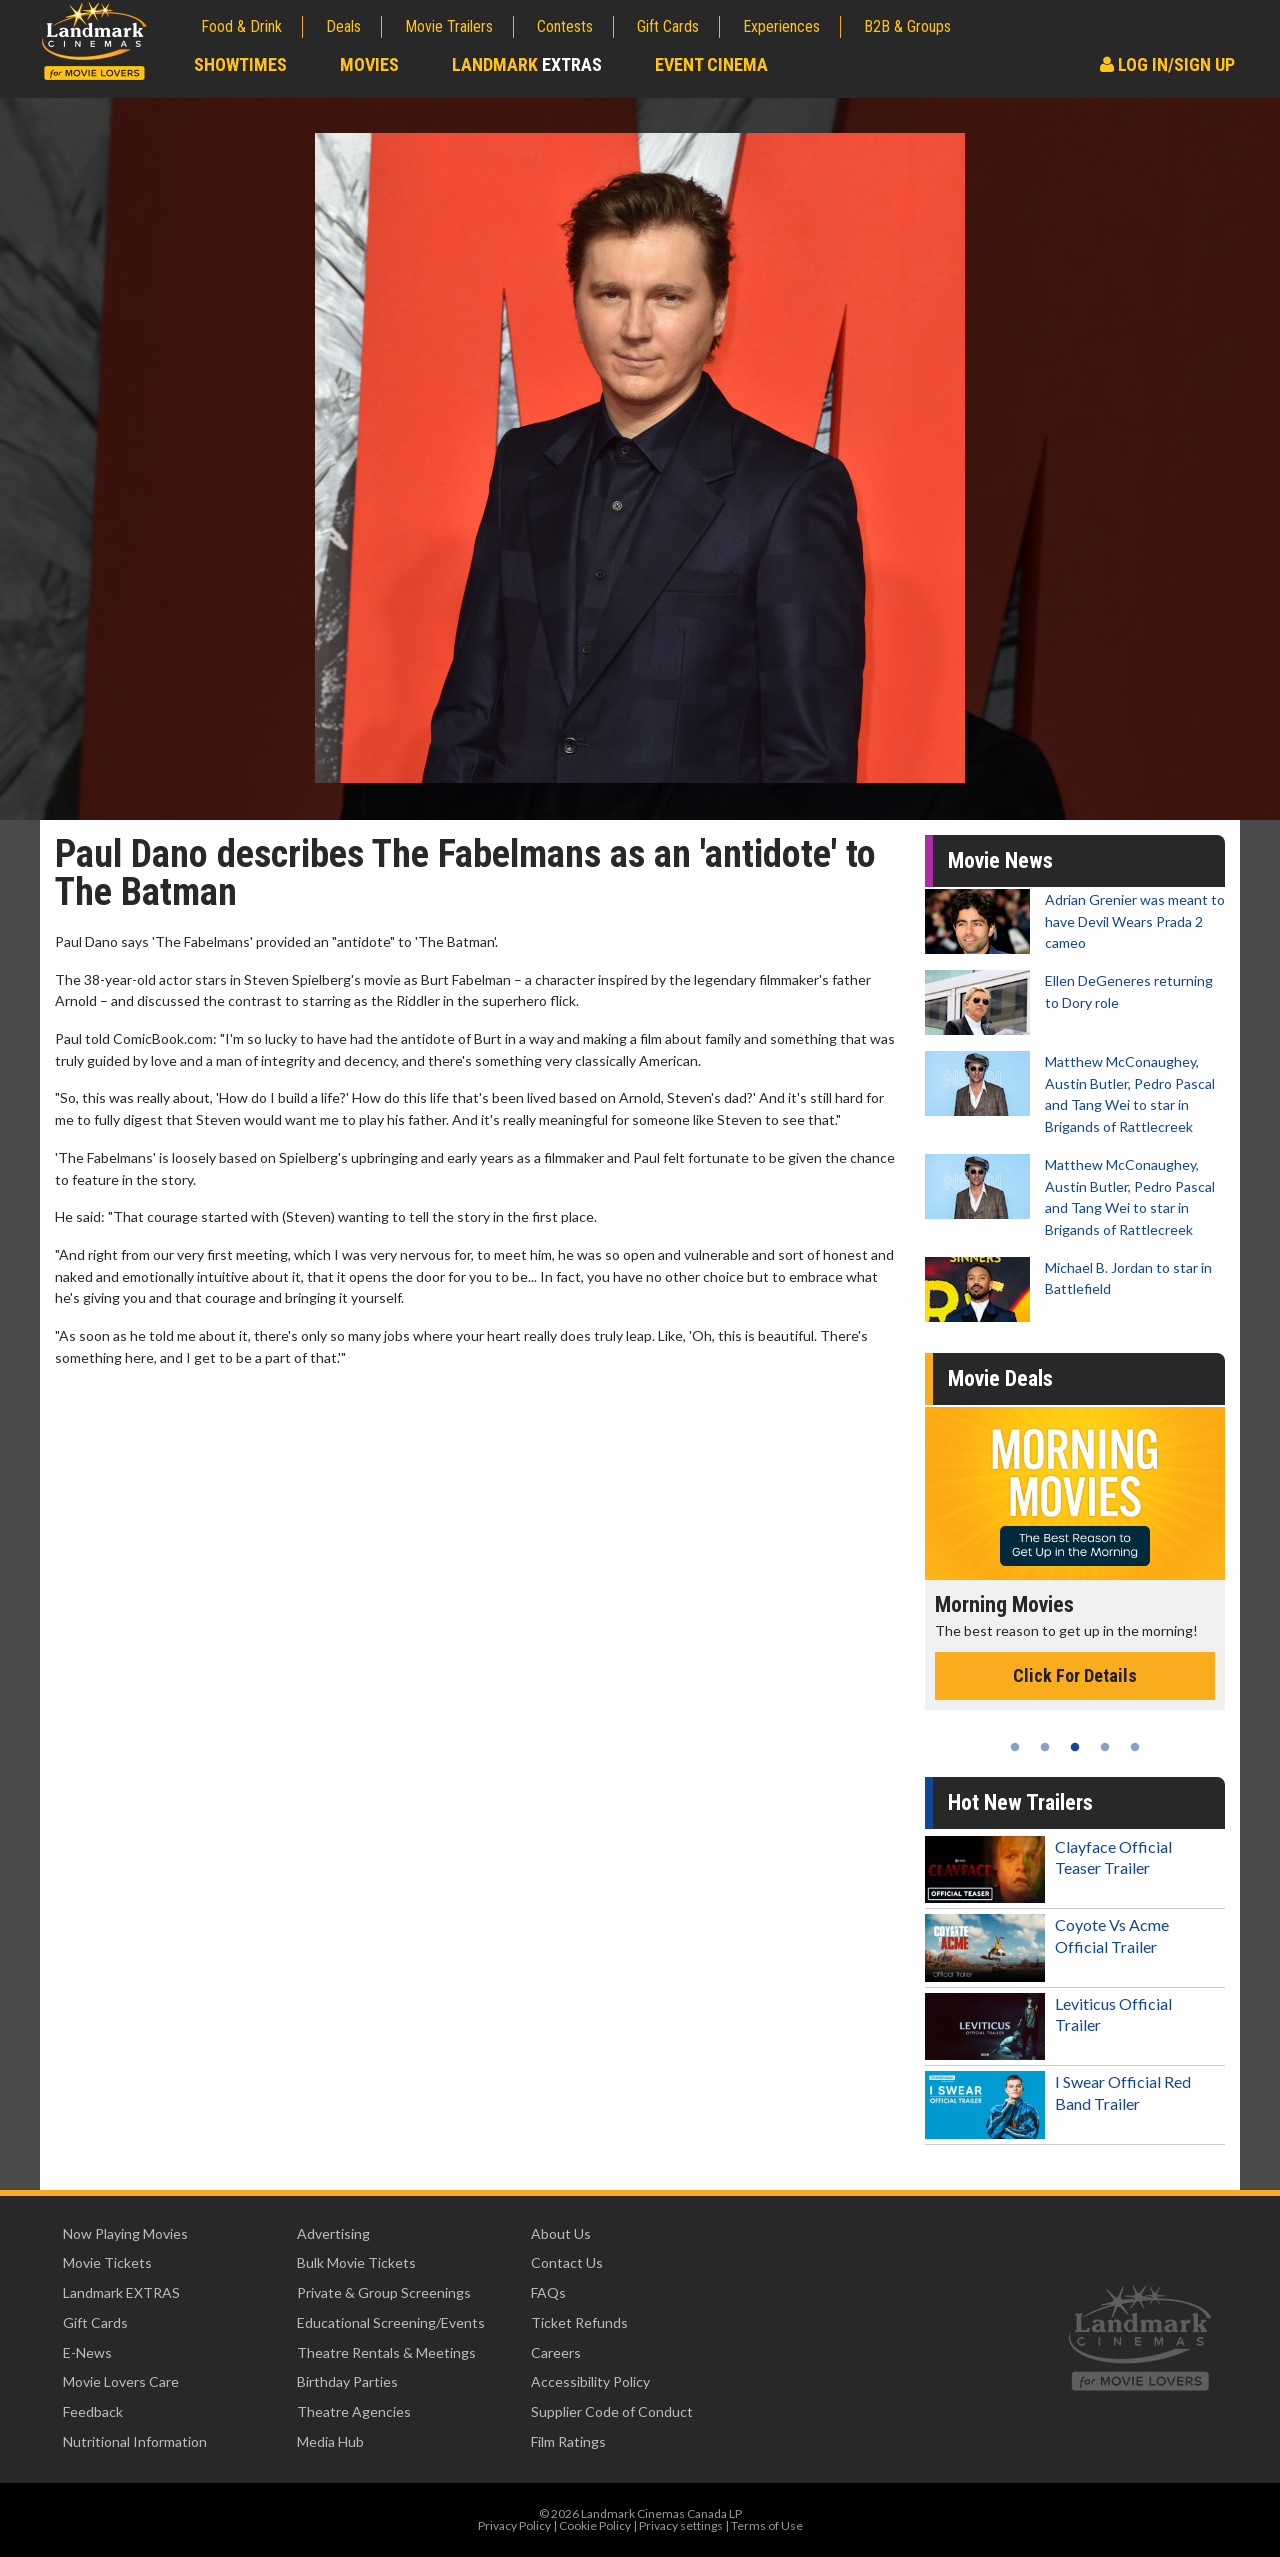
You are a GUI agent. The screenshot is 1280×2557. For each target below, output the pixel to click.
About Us (561, 2233)
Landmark (527, 64)
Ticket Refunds (579, 2322)
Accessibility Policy (590, 2381)
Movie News (1000, 860)
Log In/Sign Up (1167, 64)
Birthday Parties (347, 2381)
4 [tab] (1105, 1747)
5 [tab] (1135, 1747)
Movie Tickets (107, 2262)
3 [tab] (1075, 1747)
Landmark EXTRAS (121, 2292)
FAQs (548, 2292)
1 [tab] (1015, 1747)
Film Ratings (568, 2441)
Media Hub (330, 2441)
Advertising (333, 2233)
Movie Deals (1000, 1378)
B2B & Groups (907, 26)
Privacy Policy (514, 2525)
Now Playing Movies (125, 2233)
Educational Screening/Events (391, 2322)
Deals (343, 26)
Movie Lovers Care (121, 2381)
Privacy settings (681, 2525)
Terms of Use (767, 2525)
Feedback (93, 2411)
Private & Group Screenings (384, 2292)
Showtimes (240, 64)
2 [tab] (1045, 1747)
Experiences (781, 26)
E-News (87, 2352)
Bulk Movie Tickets (356, 2262)
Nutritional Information (135, 2441)
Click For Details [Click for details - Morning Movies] (1075, 1675)
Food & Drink (241, 26)
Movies (369, 64)
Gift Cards (668, 26)
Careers (556, 2352)
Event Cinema (711, 64)
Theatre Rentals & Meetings (386, 2352)
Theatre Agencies (354, 2411)
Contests (565, 26)
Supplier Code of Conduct (612, 2411)
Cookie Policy (595, 2525)
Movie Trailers (449, 26)
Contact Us (567, 2262)
